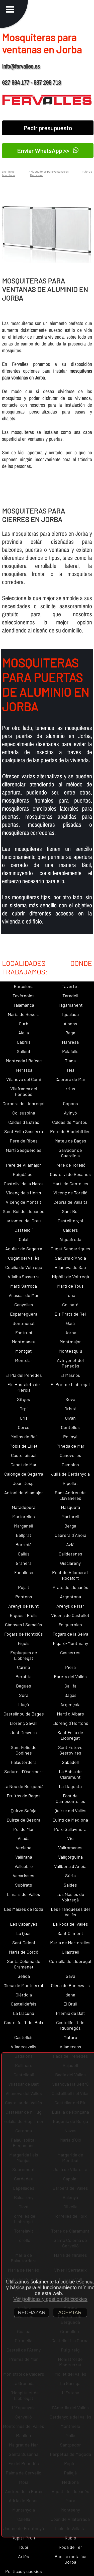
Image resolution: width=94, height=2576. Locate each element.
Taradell (70, 995)
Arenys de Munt (23, 1606)
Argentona (70, 1596)
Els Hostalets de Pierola (24, 1387)
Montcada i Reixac (24, 1060)
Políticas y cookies (23, 2571)
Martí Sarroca (23, 1286)
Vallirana (23, 1857)
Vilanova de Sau (70, 1267)
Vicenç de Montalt (23, 1202)
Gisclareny (70, 1563)
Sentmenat (24, 1323)
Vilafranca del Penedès (23, 1091)
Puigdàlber (23, 1174)
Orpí (24, 1408)
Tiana (70, 1060)
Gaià (70, 1323)
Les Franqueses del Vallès (70, 1911)
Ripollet (70, 1483)
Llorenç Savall (23, 1723)
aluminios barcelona (8, 173)
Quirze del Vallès (70, 1810)
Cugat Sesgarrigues (70, 1248)
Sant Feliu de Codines (24, 1750)
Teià (70, 1070)
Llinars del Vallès (23, 1894)
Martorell (70, 1516)
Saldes (70, 1885)
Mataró (70, 2037)
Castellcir (23, 2037)
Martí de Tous (70, 1286)
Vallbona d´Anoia (70, 1866)
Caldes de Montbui (70, 1122)
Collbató (70, 1304)
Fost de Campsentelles (70, 1798)
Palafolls (70, 1051)
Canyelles (23, 1304)
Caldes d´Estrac (23, 1122)
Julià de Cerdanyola (70, 1474)
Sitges (23, 1399)
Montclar (23, 1360)
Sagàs (70, 1695)
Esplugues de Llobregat (23, 1655)
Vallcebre (24, 1866)
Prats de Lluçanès (70, 1587)
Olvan (70, 1418)
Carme (23, 1667)
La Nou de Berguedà (24, 1786)
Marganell (23, 1526)
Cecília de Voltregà (23, 1267)
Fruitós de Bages (24, 1795)
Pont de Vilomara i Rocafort (70, 1575)
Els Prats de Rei (70, 1314)
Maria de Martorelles (70, 1942)
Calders (70, 1230)
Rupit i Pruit (24, 2537)
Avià (70, 1544)
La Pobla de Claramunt (70, 1774)
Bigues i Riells (24, 1615)
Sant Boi (70, 1211)
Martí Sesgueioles (23, 1150)
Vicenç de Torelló (70, 1192)
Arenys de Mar (70, 1606)
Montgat (23, 1351)
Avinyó (70, 1113)
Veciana (23, 1847)
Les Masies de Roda (23, 1909)
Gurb (23, 1023)
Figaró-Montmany (70, 1643)
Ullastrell (70, 1952)
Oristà (70, 1408)
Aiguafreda (70, 1239)
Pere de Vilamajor (23, 1165)
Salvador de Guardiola (70, 1152)
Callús (24, 1553)
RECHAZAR (31, 2312)
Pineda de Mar (70, 1446)
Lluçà (23, 1704)
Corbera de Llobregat (24, 1103)
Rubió (70, 2537)
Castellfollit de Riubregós (70, 2025)
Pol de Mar (23, 1829)
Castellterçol (70, 1220)
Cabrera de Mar (70, 1079)
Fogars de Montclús (23, 1634)
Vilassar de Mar (24, 1295)
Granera (24, 1563)
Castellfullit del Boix (23, 2022)
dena (70, 1994)
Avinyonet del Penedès (70, 1363)
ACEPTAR (70, 2312)
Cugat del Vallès (23, 1258)
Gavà (70, 1976)
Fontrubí (23, 1332)
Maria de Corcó (23, 1952)
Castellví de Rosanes (70, 1174)
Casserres (70, 1652)
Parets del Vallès (70, 1676)
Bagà (70, 1032)
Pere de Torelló (70, 1165)
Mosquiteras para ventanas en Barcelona (49, 173)
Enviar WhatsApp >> (47, 150)
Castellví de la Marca (24, 1183)
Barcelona (24, 986)
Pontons (23, 1596)
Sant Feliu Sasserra (23, 1131)
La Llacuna (23, 2013)
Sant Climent (70, 1933)
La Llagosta (70, 1786)
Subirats (23, 1885)
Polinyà (70, 1436)
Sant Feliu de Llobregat (70, 1735)
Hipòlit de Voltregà (70, 1276)
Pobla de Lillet (24, 1446)
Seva (70, 1399)
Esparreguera (23, 1314)
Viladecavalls (23, 2046)
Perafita (24, 1676)
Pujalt (23, 1587)
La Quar (23, 1933)
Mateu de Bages (70, 1140)
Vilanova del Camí (23, 1079)
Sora (23, 1695)
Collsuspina (23, 1113)
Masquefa (70, 1507)
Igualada (70, 1014)
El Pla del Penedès (24, 1375)
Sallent (24, 1051)
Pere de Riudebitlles (70, 1131)
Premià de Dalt (70, 2013)
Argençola (70, 1704)
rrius (70, 1088)
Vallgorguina (70, 1857)
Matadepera (23, 1507)
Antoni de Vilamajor (23, 1492)
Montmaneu (23, 1341)
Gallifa (70, 1686)
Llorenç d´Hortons (70, 1723)
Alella (23, 1032)
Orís (24, 1418)
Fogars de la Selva (70, 1634)
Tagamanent (70, 1005)
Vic (70, 1838)
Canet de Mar (24, 1464)
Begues (23, 1686)
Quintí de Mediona (70, 1820)
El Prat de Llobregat (70, 1384)
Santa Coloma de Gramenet (23, 1963)
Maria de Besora (24, 1014)
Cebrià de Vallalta (70, 1202)
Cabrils (24, 1042)
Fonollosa (23, 1572)
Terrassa (23, 1070)
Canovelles (70, 1455)
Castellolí (24, 1230)
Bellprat (23, 1535)
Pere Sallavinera (70, 1829)
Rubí (23, 2547)
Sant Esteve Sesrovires (70, 1750)
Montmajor (70, 1341)
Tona (70, 1295)
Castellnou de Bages (24, 1713)
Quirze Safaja (23, 1810)
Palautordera (24, 1762)
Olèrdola (24, 1994)
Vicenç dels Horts (23, 1192)
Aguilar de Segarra (23, 1248)
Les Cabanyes (23, 1924)
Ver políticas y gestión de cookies (50, 2299)
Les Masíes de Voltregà (70, 1896)
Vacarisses (23, 1875)
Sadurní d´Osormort (23, 1771)
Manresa (70, 1042)
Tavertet (70, 986)
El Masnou (70, 1375)
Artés (23, 2556)
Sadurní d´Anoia (70, 1258)
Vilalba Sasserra (24, 1276)
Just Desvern (24, 1732)
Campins (70, 1464)
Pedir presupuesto (48, 128)
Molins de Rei (24, 1436)
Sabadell (70, 1762)
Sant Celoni (23, 1942)
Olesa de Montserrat (24, 1985)
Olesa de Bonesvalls (70, 1985)
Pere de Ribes (24, 1140)
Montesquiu (70, 1351)
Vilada (24, 1838)
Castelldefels (23, 2004)
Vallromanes (70, 1847)
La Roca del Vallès (70, 1924)
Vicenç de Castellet (70, 1615)
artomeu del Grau (24, 1220)
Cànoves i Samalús (23, 1624)
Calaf (24, 1239)
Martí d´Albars (70, 1713)
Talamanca (23, 1005)
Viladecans (70, 2046)
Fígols (24, 1643)
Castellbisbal (23, 1455)
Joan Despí (24, 1483)
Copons (70, 1103)
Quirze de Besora (23, 1820)
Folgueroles (70, 1624)
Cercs (23, 1427)
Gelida (24, 1976)
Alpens (70, 1023)
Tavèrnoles (24, 995)
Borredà (24, 1544)
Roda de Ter (70, 2547)
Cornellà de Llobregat (70, 1961)
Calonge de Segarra (23, 1474)
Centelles (70, 1427)
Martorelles (23, 1516)
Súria (70, 1875)
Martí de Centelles (70, 1183)
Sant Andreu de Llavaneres (70, 1495)
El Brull (70, 2004)
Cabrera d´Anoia (70, 1535)
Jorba (70, 1332)
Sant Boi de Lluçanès (23, 1211)
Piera (70, 1667)
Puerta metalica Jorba (70, 2559)
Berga (70, 1526)
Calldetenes (70, 1553)
